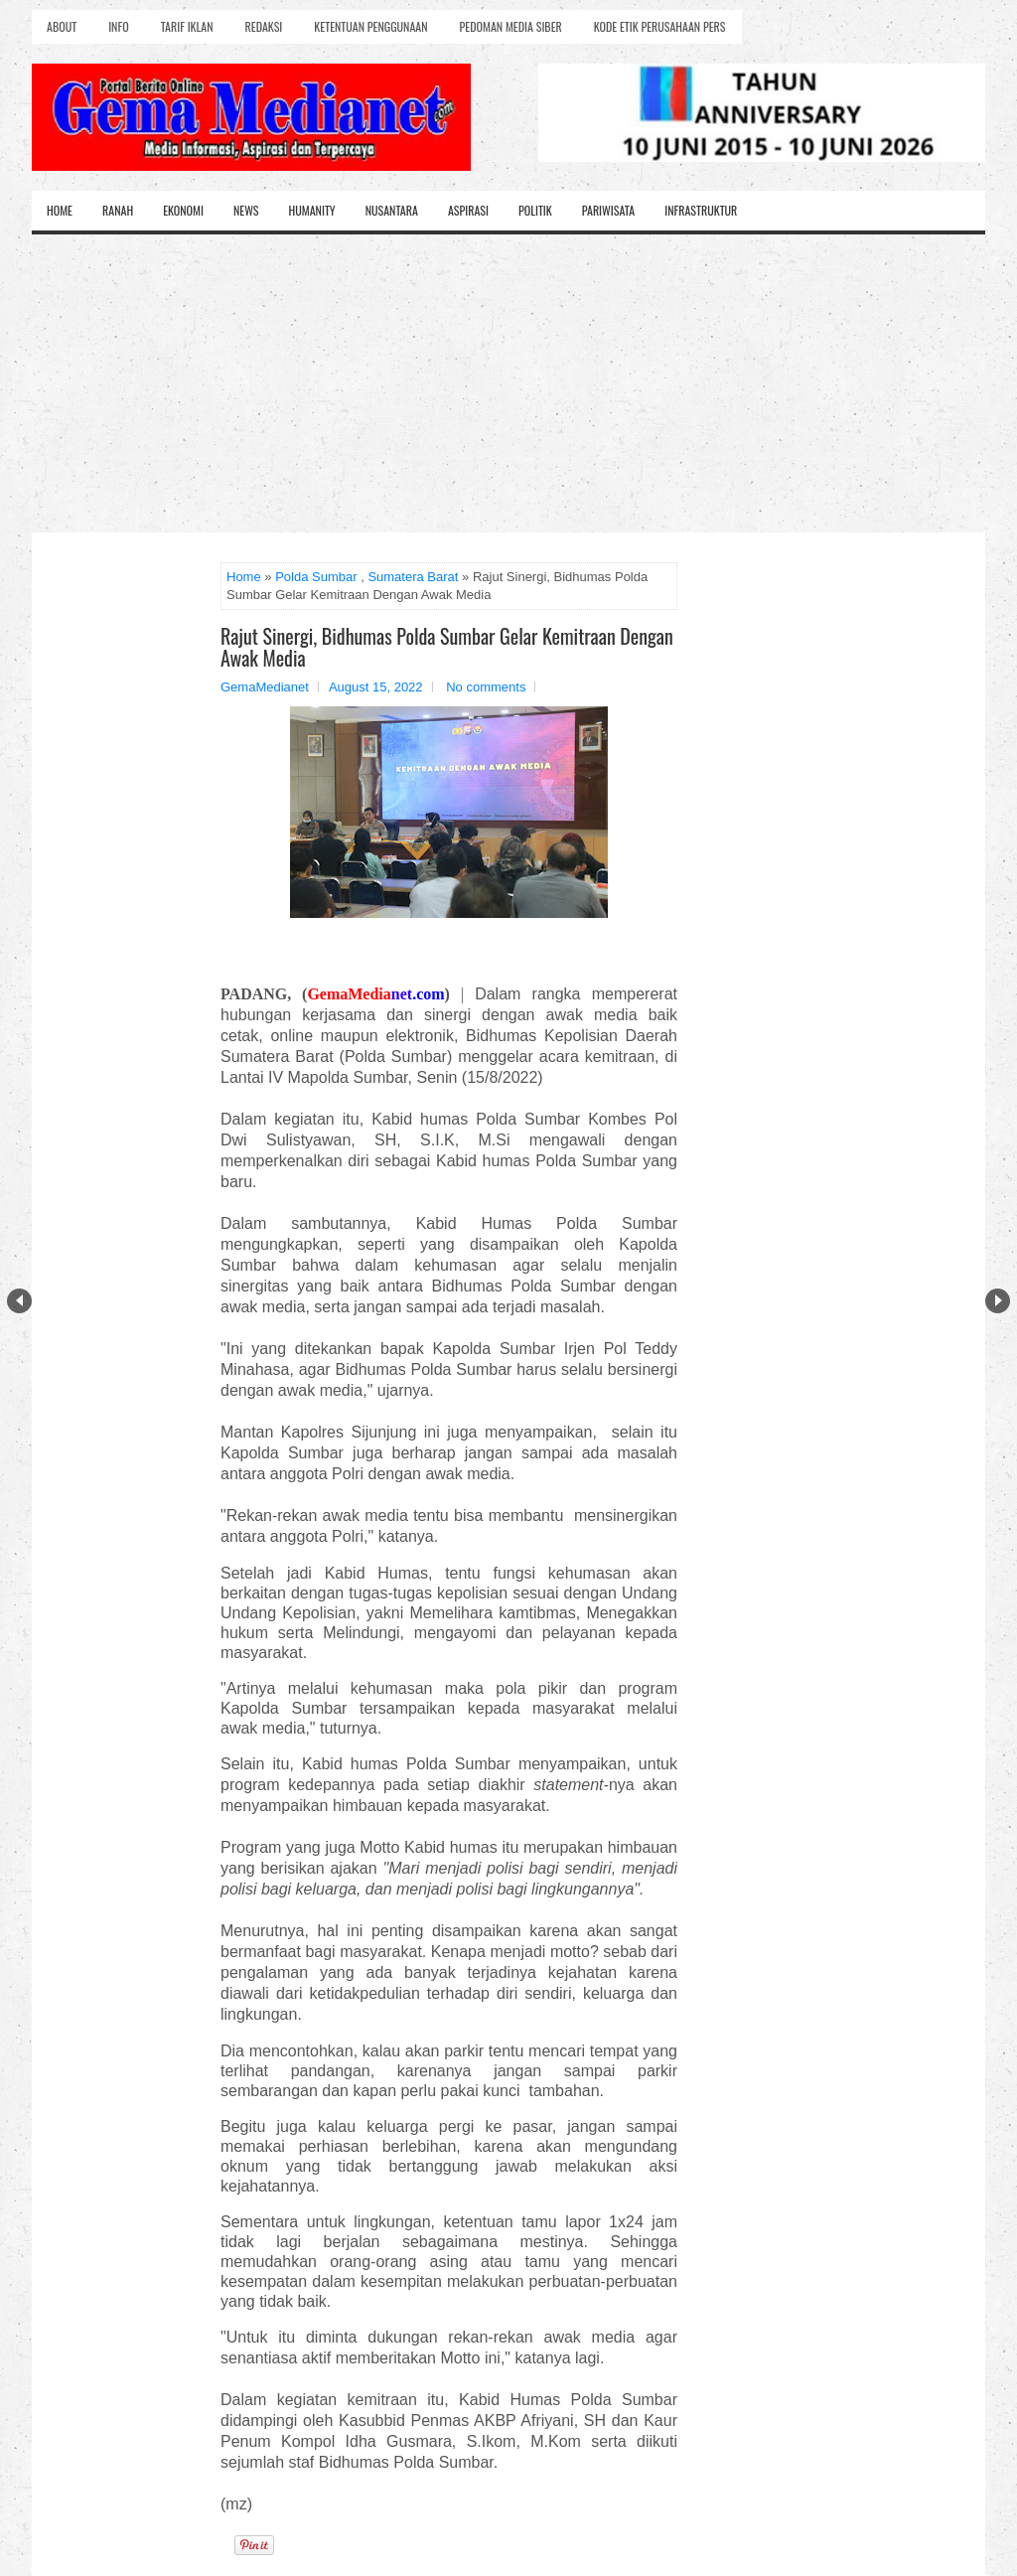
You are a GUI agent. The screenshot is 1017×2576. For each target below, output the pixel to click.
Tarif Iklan (187, 26)
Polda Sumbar (316, 576)
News (246, 210)
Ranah (117, 210)
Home (60, 210)
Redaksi (264, 26)
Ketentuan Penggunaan (370, 26)
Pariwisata (608, 210)
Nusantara (391, 210)
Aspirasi (468, 210)
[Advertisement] (508, 383)
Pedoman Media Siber (511, 26)
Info (118, 26)
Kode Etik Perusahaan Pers (660, 26)
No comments (485, 687)
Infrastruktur (700, 210)
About (61, 26)
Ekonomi (183, 210)
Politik (535, 210)
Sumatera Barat (412, 576)
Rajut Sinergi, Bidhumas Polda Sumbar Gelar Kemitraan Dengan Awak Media (446, 647)
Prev (19, 1300)
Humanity (312, 210)
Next (997, 1300)
